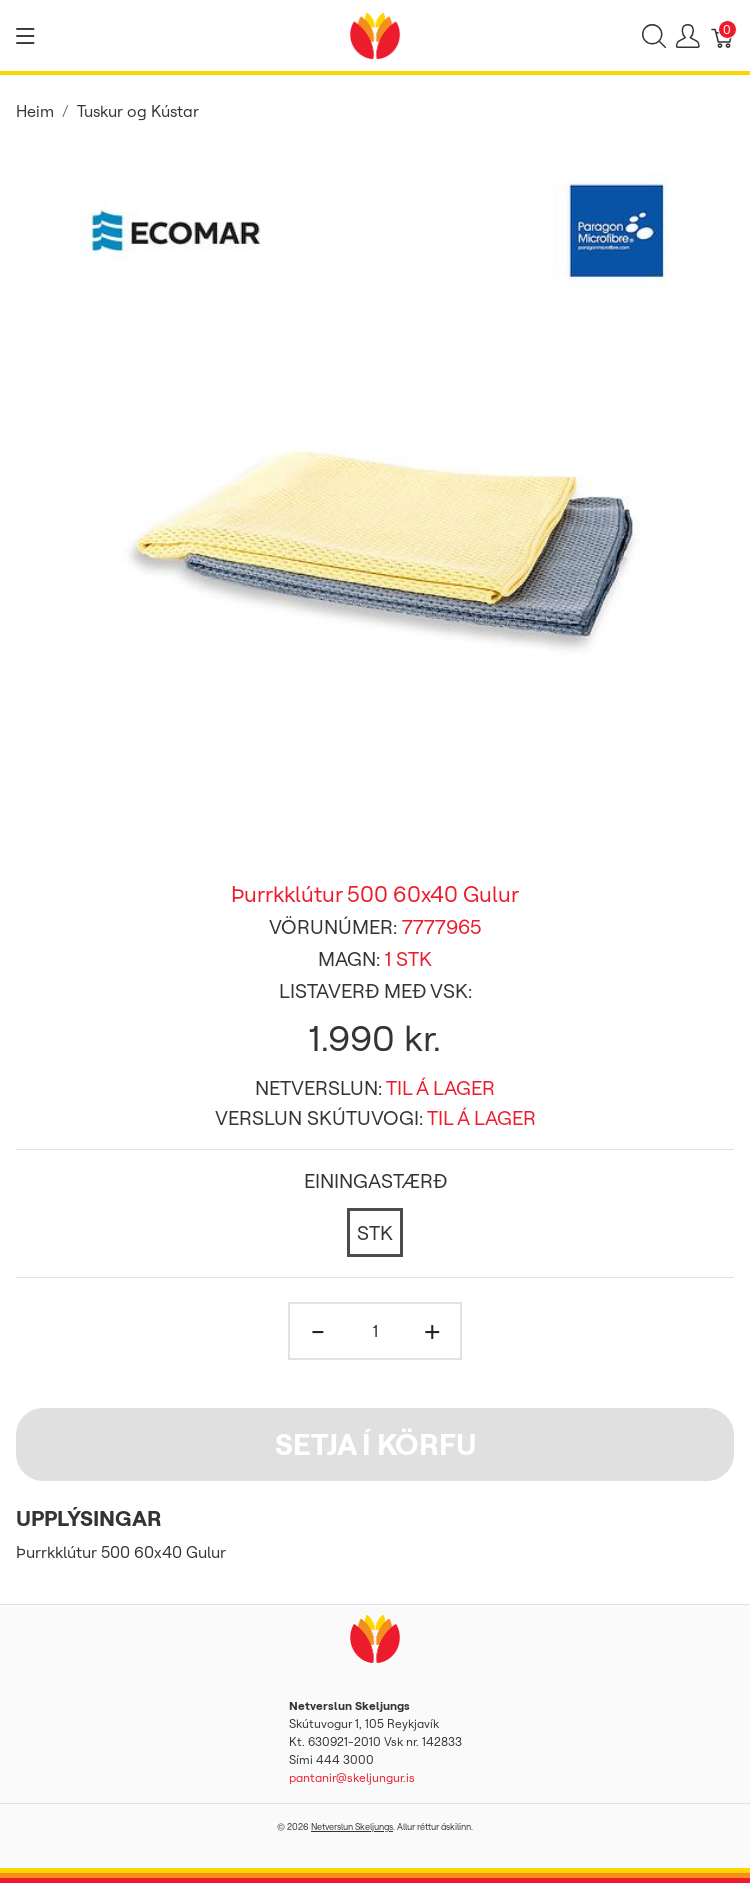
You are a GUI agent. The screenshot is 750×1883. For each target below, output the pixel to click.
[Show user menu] (688, 36)
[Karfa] (723, 36)
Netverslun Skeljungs (352, 1826)
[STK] (375, 1232)
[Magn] (375, 1331)
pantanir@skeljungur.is (352, 1777)
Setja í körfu (375, 1444)
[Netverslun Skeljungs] (375, 34)
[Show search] (654, 36)
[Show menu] (25, 36)
